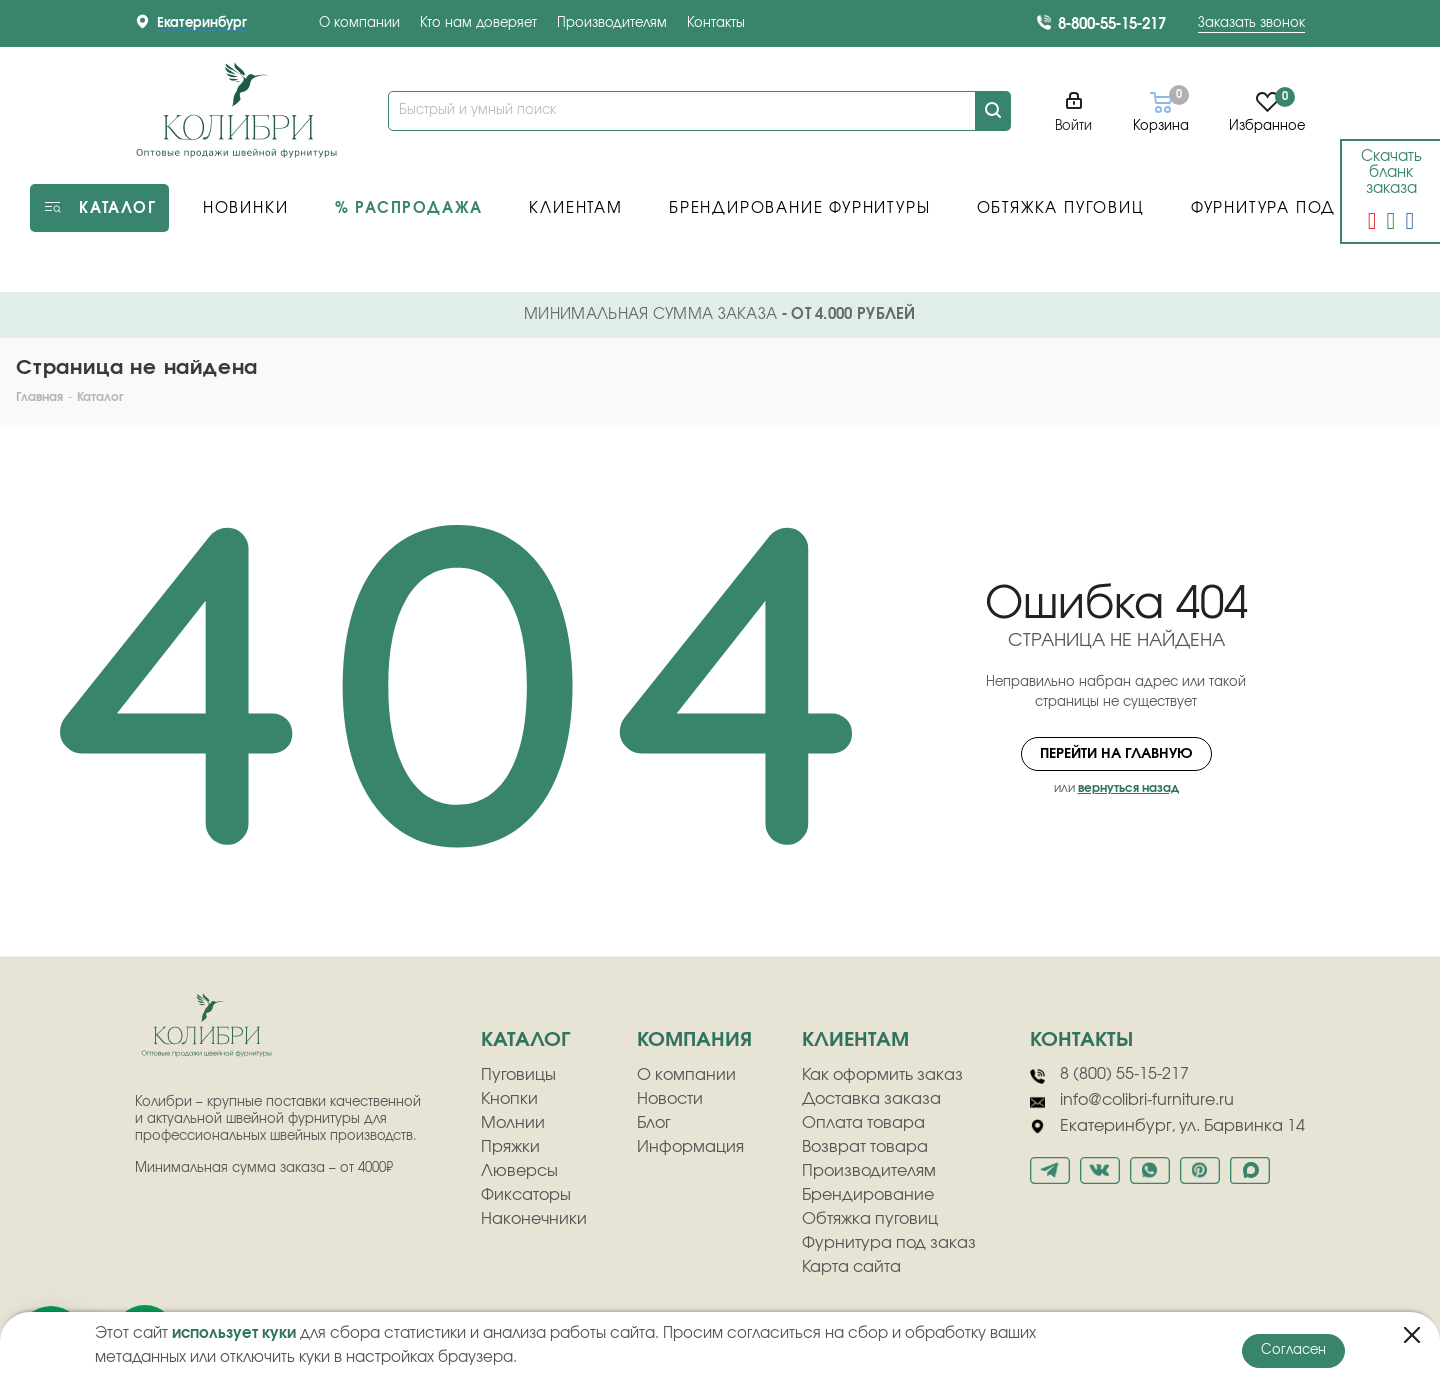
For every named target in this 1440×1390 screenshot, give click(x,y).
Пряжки (510, 1147)
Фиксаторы (526, 1195)
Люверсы (519, 1171)
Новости (670, 1099)
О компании (359, 23)
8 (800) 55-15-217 (1109, 1075)
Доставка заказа (871, 1099)
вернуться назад (1128, 788)
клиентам (855, 1040)
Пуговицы (518, 1075)
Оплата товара (863, 1123)
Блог (654, 1123)
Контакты (716, 23)
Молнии (513, 1123)
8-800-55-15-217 (1112, 24)
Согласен (1293, 1350)
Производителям (612, 23)
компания (694, 1040)
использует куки (234, 1333)
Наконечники (534, 1219)
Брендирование (868, 1195)
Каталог (525, 1040)
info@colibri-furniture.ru (1132, 1101)
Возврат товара (865, 1147)
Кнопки (509, 1099)
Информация (690, 1147)
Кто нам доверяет (478, 23)
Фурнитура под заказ (889, 1243)
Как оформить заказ (882, 1075)
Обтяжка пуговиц (870, 1219)
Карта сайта (851, 1267)
